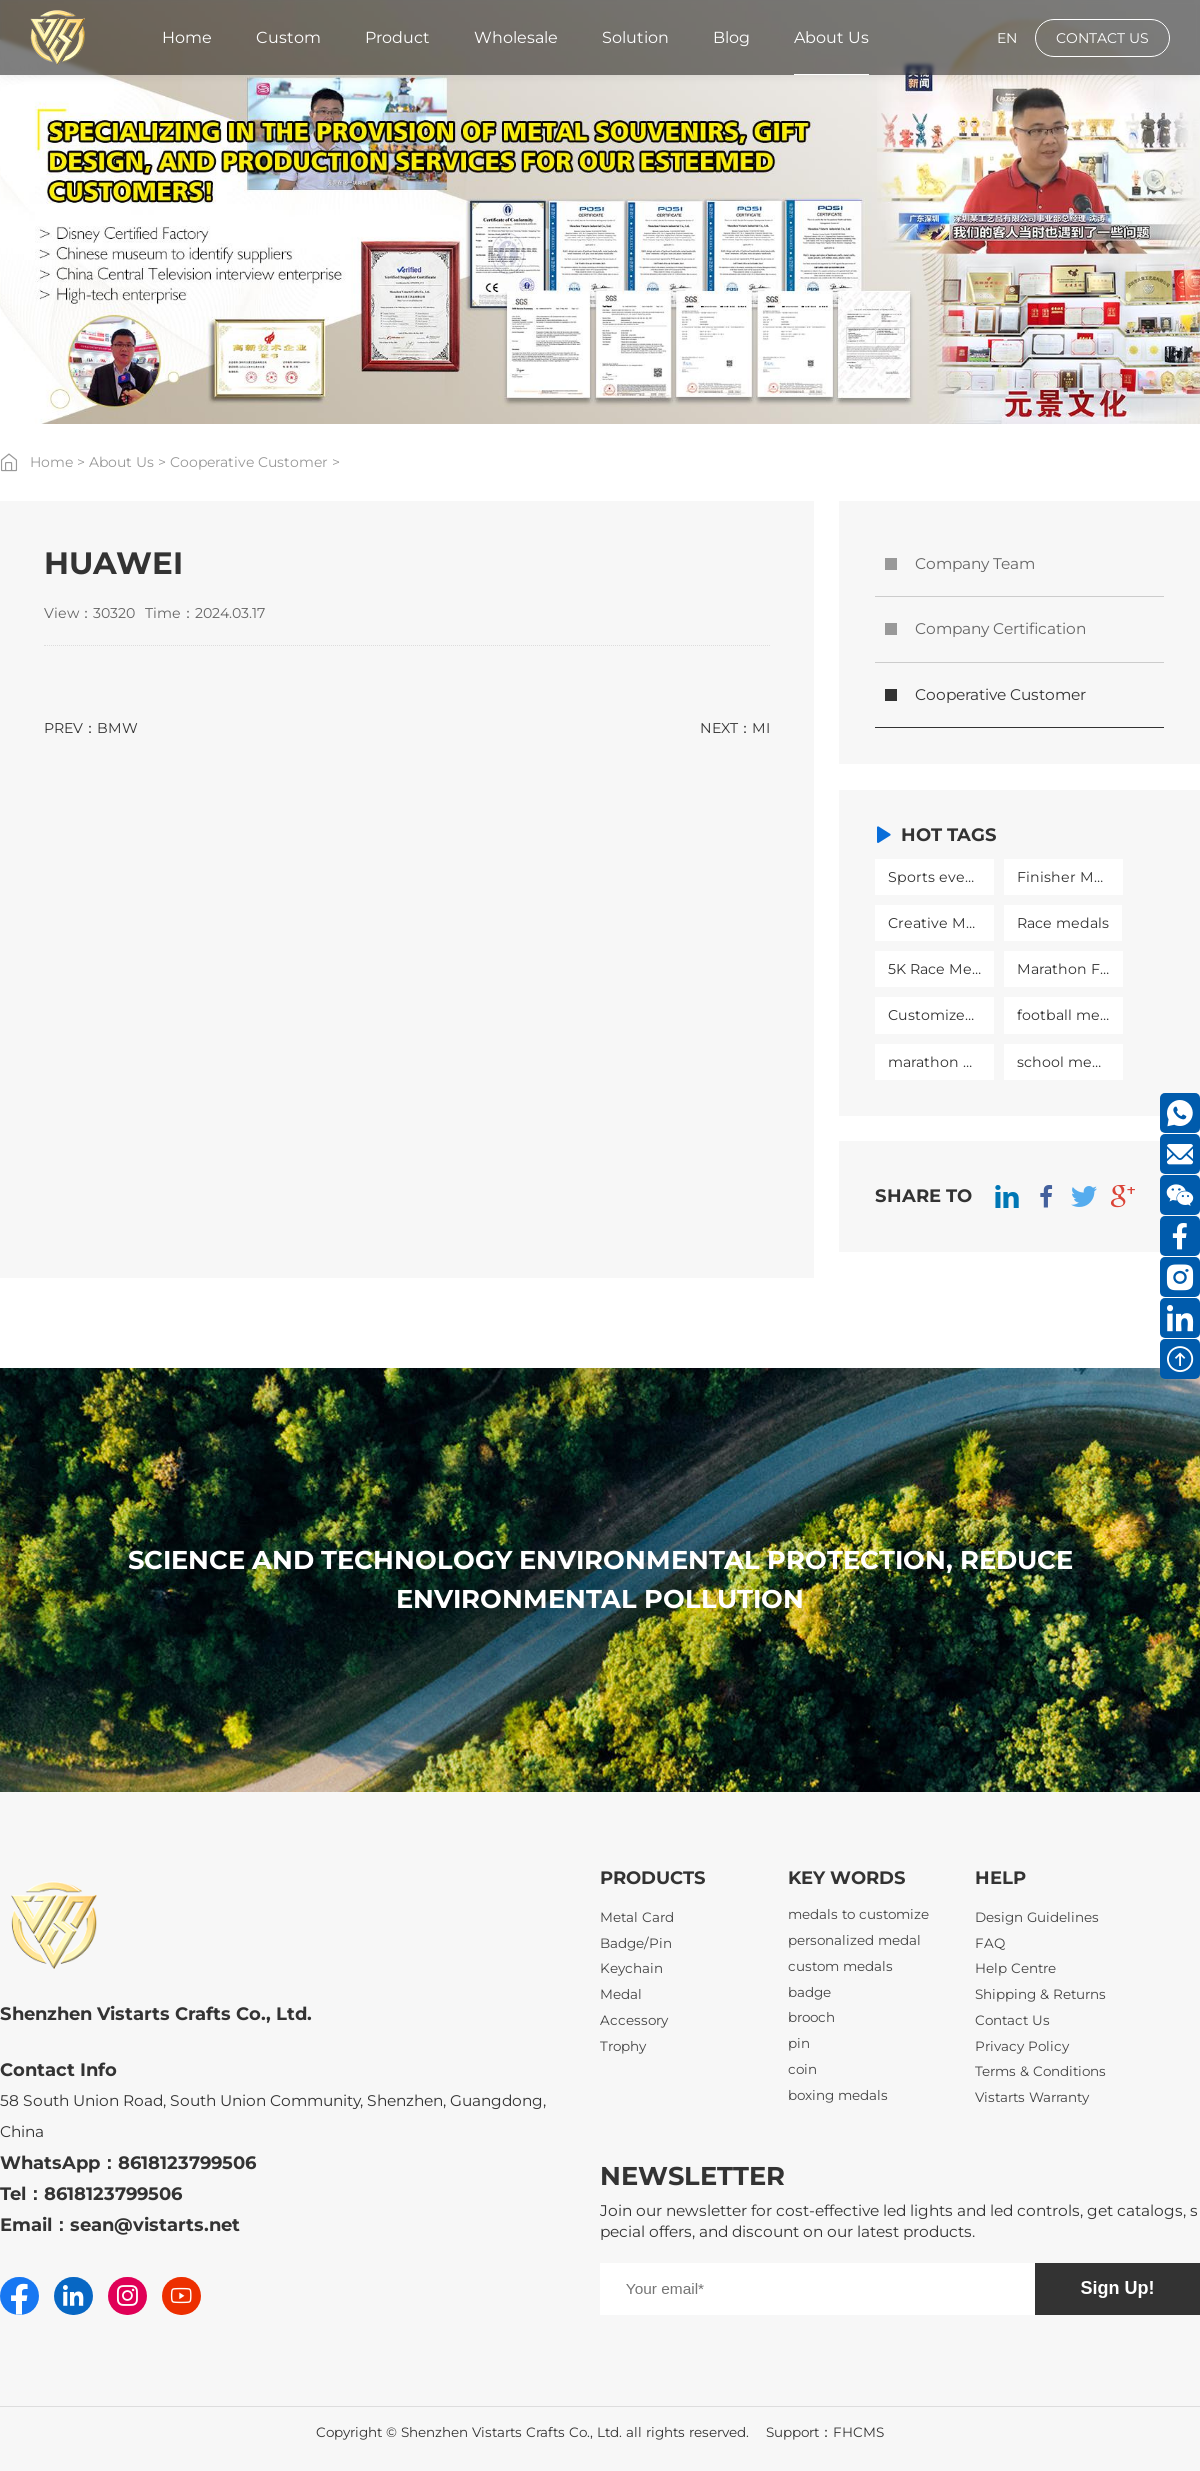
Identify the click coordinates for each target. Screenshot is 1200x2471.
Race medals (1063, 923)
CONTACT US (1102, 38)
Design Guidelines (1037, 1917)
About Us (121, 462)
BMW (117, 728)
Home (51, 462)
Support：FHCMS (825, 2432)
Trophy (623, 2046)
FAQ (990, 1943)
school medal (1065, 1062)
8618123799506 (187, 2163)
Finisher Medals (1070, 877)
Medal (621, 1994)
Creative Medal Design (941, 923)
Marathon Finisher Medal (1070, 969)
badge (809, 2003)
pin (799, 2054)
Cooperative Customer (249, 462)
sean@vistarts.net (155, 2225)
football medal (1069, 1015)
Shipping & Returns (1040, 1994)
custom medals (840, 1977)
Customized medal (941, 1015)
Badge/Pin (636, 1943)
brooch (811, 2028)
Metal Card (637, 1917)
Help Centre (1015, 1968)
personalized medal (854, 1951)
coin (802, 2080)
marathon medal (941, 1062)
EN (1007, 38)
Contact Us (1012, 2020)
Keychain (631, 1968)
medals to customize (858, 1925)
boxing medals (838, 2106)
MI (761, 728)
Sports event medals (941, 877)
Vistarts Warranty (1032, 2097)
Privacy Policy (1022, 2046)
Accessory (634, 2020)
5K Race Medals (941, 969)
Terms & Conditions (1040, 2071)
